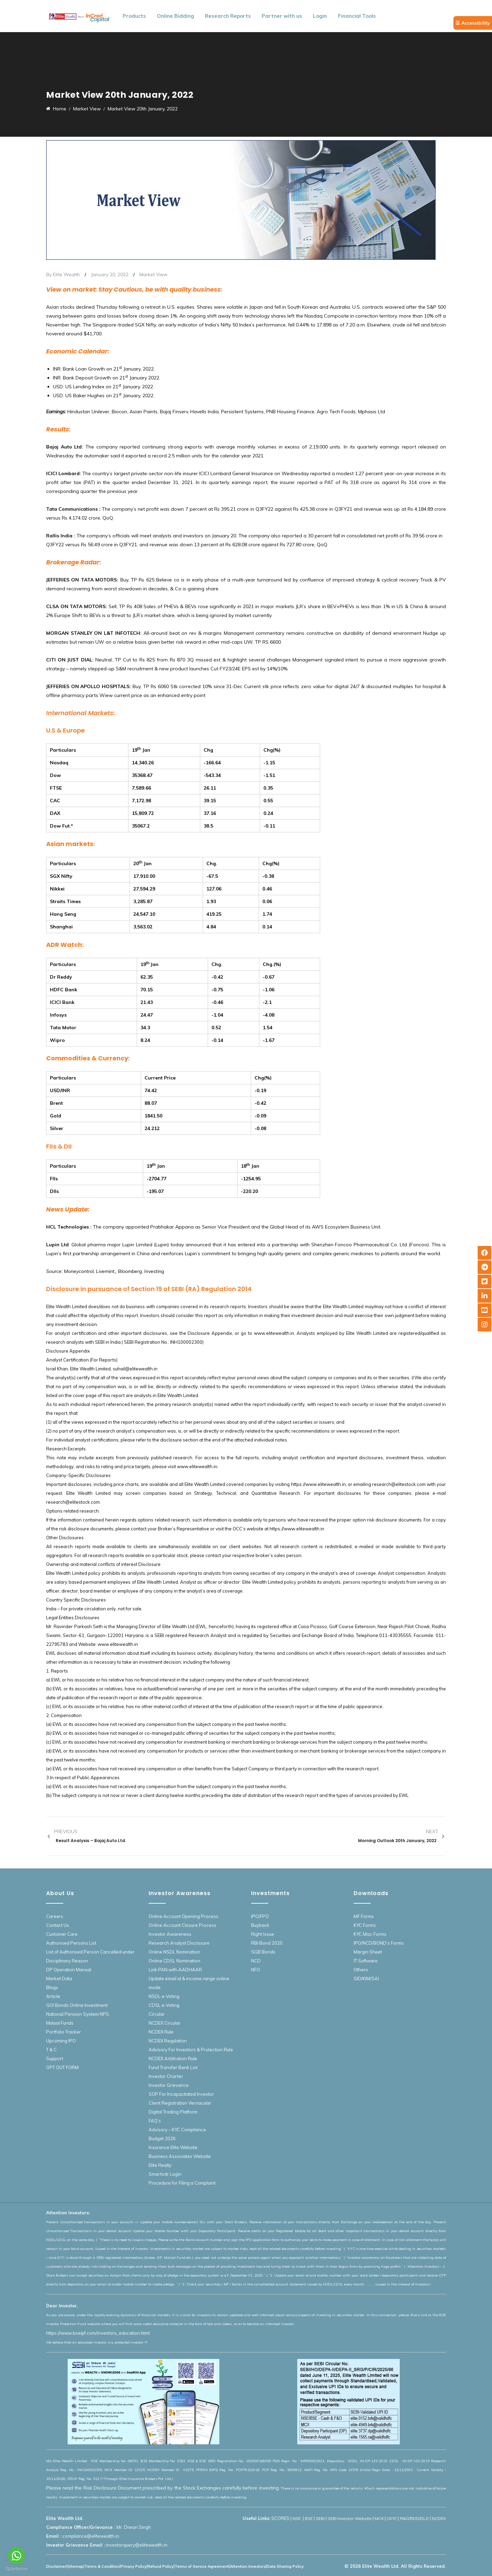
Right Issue (262, 1934)
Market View (153, 274)
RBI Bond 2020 (267, 1943)
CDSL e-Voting (164, 2005)
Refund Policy (161, 2566)
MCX (379, 2518)
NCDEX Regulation (168, 2040)
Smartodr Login (165, 2174)
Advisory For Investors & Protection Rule (191, 2049)
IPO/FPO (260, 1916)
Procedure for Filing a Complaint (182, 2183)
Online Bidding (175, 16)
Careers (54, 1916)
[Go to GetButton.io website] (16, 2569)
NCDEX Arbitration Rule (173, 2058)
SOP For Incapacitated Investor (181, 2094)
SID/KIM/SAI (366, 1978)
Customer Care (62, 1934)
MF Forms (364, 1916)
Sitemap (75, 2566)
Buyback (260, 1925)
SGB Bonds (263, 1952)
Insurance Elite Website (173, 2147)
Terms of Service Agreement (202, 2566)
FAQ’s (155, 2120)
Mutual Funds (59, 2023)
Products (134, 16)
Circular (157, 2014)
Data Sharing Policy (285, 2566)
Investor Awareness (170, 1934)
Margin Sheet (368, 1952)
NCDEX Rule (161, 2032)
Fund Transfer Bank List (173, 2067)
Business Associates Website (180, 2156)
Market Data (59, 1978)
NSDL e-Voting (164, 1996)
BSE (309, 2518)
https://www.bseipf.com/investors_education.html (98, 2333)
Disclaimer (56, 2566)
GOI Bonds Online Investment (77, 2005)
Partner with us (282, 16)
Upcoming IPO (61, 2040)
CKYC (392, 2518)
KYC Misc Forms (370, 1934)
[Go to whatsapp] (16, 2555)
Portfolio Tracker (63, 2032)
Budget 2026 (162, 2138)
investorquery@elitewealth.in (136, 2545)
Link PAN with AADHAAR (175, 1969)
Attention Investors (247, 2566)
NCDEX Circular (164, 2023)
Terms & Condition (102, 2566)
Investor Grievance (169, 2085)
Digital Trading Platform (173, 2112)
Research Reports (228, 16)
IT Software (366, 1960)
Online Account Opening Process (183, 1916)
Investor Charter (166, 2076)
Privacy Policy (134, 2566)
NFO (255, 1969)
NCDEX (439, 2518)
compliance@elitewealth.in (91, 2536)
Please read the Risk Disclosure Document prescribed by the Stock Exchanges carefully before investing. (163, 2488)
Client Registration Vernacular (180, 2103)
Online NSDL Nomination (174, 1952)
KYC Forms (365, 1925)
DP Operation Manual (68, 1969)
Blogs (52, 1987)
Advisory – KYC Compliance (177, 2129)
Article (53, 1996)
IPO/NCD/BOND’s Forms (379, 1943)
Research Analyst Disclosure (179, 1943)
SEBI (320, 2518)
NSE (297, 2518)
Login (320, 16)
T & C (51, 2049)
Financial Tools (357, 16)
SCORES (280, 2518)
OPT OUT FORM (62, 2067)
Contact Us (57, 1925)
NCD (256, 1960)
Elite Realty (160, 2165)
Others (361, 1969)
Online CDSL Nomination (174, 1960)
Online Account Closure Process (182, 1925)
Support (54, 2058)
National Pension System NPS (77, 2014)
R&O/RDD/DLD (414, 2518)
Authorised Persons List (71, 1943)
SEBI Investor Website (350, 2518)
